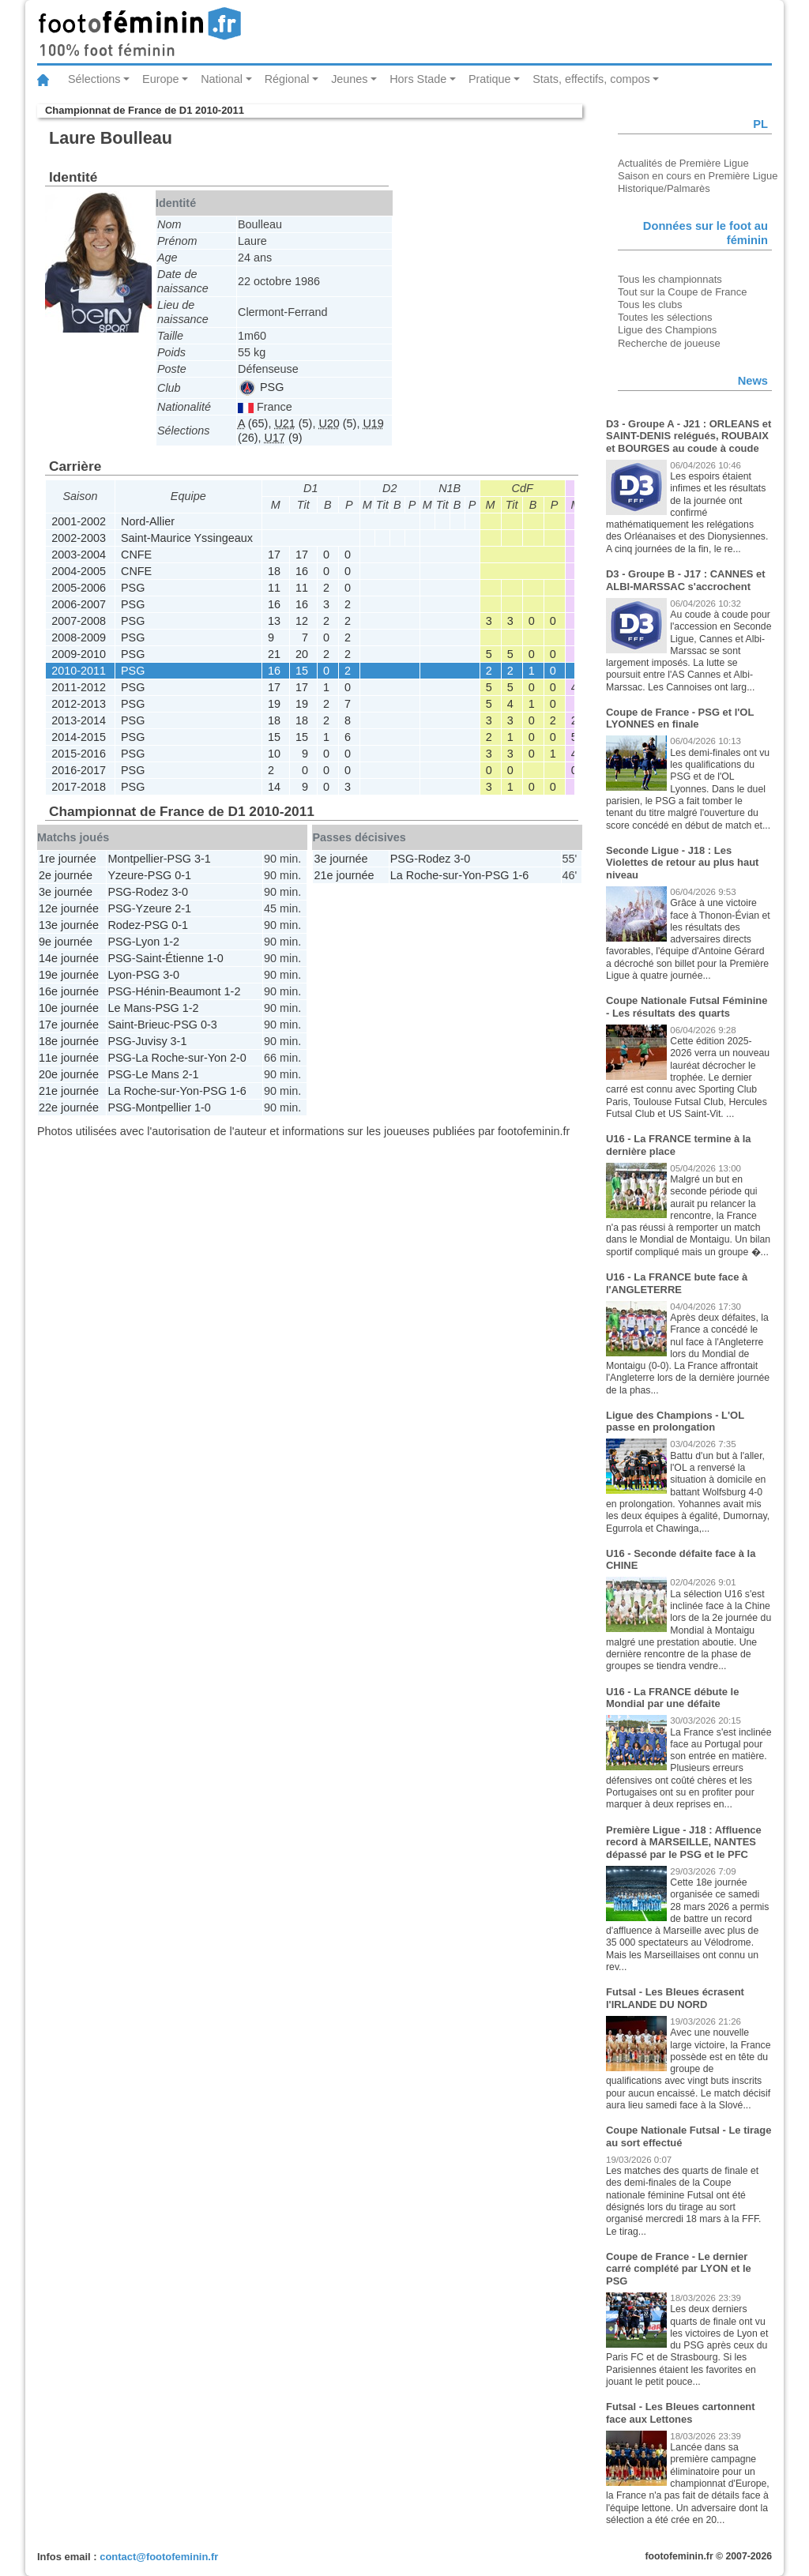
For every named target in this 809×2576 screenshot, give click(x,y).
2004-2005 (78, 571)
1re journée (67, 858)
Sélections (94, 79)
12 (301, 621)
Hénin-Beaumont (178, 991)
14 (274, 786)
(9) (284, 437)
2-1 (183, 908)
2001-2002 (78, 521)
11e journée (69, 1057)
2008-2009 (78, 637)
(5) (293, 423)
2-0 (238, 1057)
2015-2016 (78, 753)
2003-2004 (78, 554)
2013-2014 (78, 720)
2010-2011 (78, 670)
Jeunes (349, 79)
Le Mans (129, 1008)
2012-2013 (78, 704)
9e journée (65, 941)
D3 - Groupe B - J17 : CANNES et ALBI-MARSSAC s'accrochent (686, 580)
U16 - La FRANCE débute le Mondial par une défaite (672, 1698)
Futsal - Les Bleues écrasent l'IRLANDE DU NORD (675, 1998)
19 (274, 704)
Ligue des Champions (667, 330)
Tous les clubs (650, 304)
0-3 (209, 1024)
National (222, 79)
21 (274, 654)
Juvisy (151, 1041)
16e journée (69, 991)
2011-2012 (78, 687)
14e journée (69, 958)
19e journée (69, 974)
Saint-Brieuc (138, 1024)
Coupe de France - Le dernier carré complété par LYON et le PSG (678, 2269)
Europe (160, 79)
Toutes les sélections (665, 317)
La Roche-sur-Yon (181, 1057)
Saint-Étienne (170, 958)
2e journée (65, 875)
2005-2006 (78, 587)
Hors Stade (417, 79)
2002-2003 (78, 538)
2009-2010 (78, 654)
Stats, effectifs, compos (591, 79)
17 (274, 554)
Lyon (148, 941)
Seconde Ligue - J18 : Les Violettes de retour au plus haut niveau (682, 862)
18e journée (69, 1041)
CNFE (136, 554)
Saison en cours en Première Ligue (697, 176)
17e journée (69, 1024)
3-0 (179, 892)
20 (301, 654)
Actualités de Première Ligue (683, 163)
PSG (261, 387)
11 (274, 587)
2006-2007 (78, 604)
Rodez (152, 892)
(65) (253, 423)
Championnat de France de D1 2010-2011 (144, 110)
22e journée (69, 1107)
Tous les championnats (670, 279)
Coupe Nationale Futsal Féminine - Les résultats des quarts (686, 1007)
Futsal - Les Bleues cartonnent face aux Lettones (680, 2413)
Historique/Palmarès (664, 188)
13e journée (69, 925)
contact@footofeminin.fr (159, 2557)
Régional (287, 79)
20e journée (69, 1074)
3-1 (202, 858)
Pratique (489, 79)
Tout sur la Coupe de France (682, 292)
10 (274, 753)
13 (274, 621)
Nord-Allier (148, 521)
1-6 (238, 1091)
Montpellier (135, 858)
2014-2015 (78, 737)
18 (274, 571)
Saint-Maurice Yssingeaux (187, 538)
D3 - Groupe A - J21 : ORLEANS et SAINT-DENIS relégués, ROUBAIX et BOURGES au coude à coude (688, 436)
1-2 (171, 941)
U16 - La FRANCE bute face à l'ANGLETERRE (676, 1283)
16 (301, 571)
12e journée (69, 908)
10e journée (69, 1008)
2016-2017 (78, 770)
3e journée (65, 892)
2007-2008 (78, 621)
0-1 (183, 875)
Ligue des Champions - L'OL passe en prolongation (675, 1421)
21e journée (69, 1091)
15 (301, 670)
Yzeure (125, 875)
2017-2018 (78, 786)
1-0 (215, 958)
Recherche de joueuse (669, 343)
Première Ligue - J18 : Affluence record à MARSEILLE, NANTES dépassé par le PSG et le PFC (684, 1842)
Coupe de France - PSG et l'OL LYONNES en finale (680, 718)
